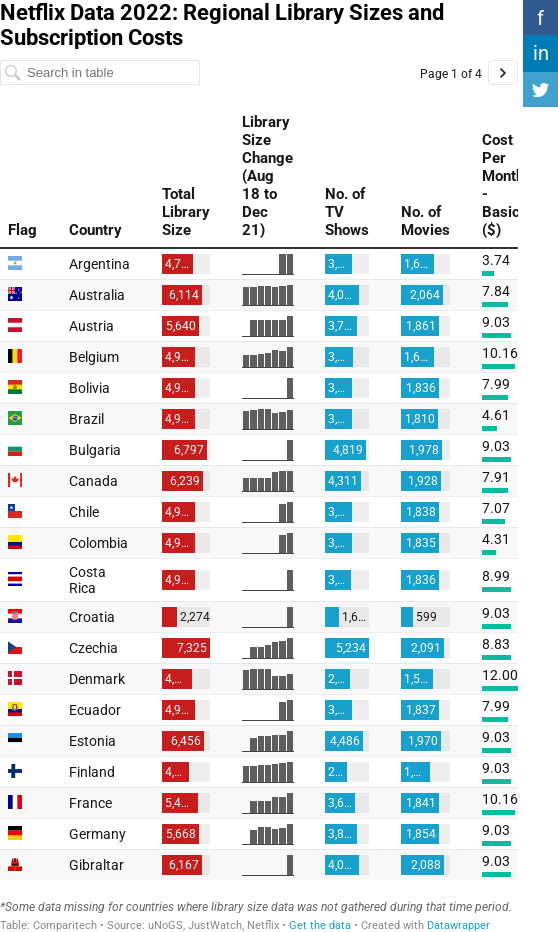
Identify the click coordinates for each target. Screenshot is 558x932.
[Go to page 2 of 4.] (503, 72)
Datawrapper (458, 925)
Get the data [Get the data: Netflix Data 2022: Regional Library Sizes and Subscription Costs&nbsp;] (320, 925)
